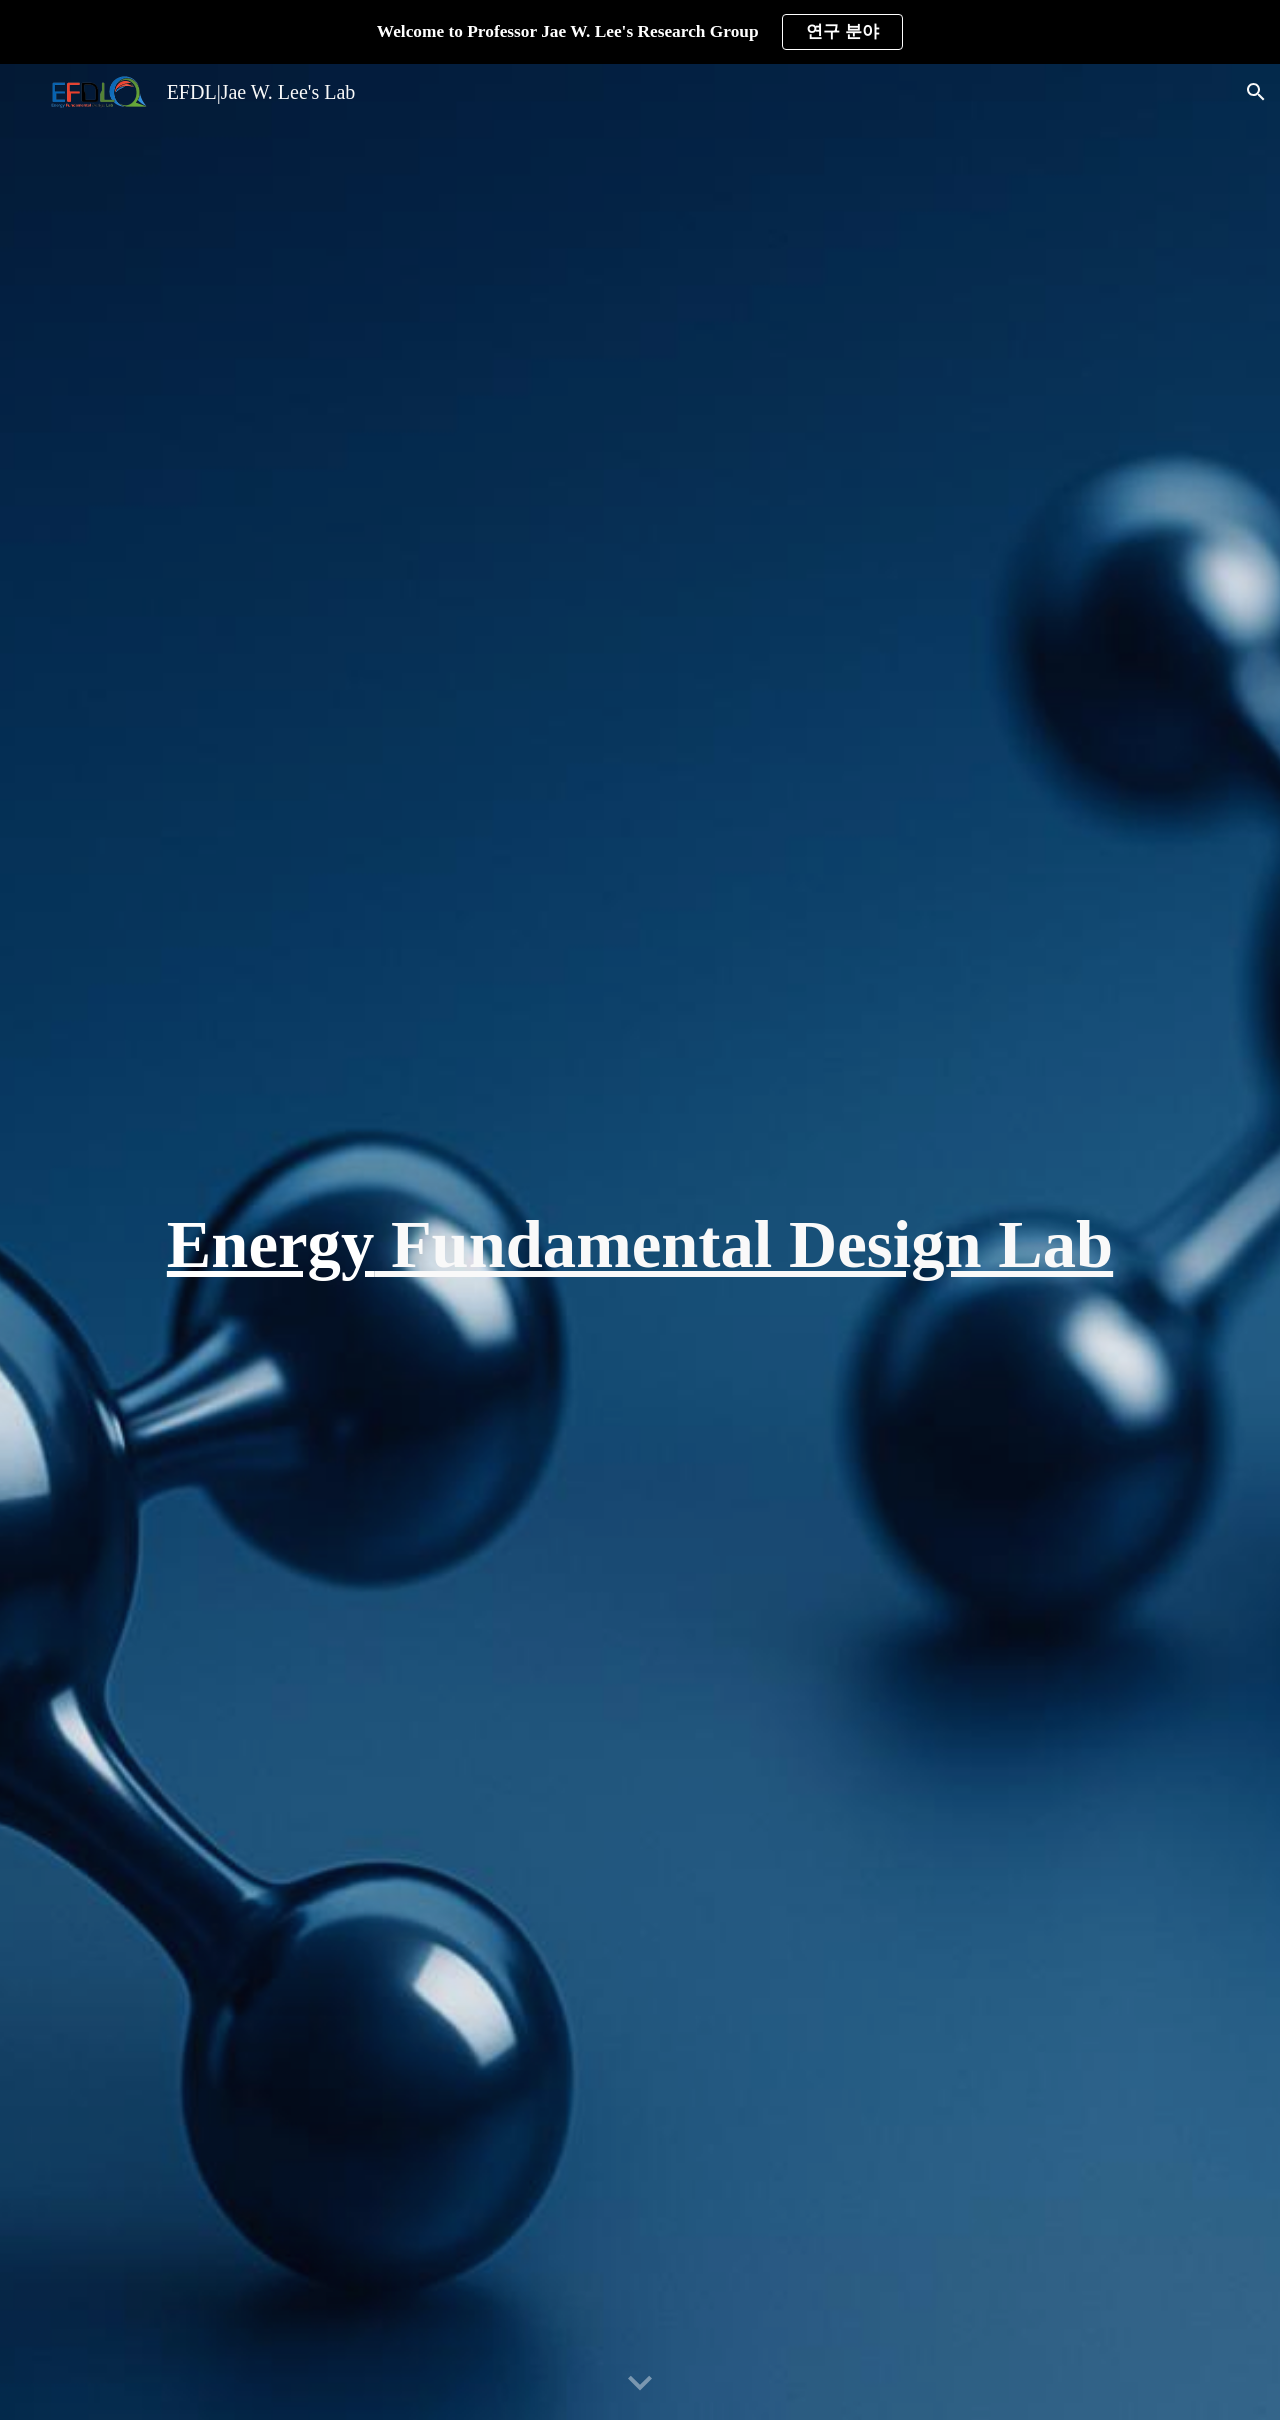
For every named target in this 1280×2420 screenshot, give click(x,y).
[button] (1256, 92)
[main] (640, 1241)
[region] (640, 32)
